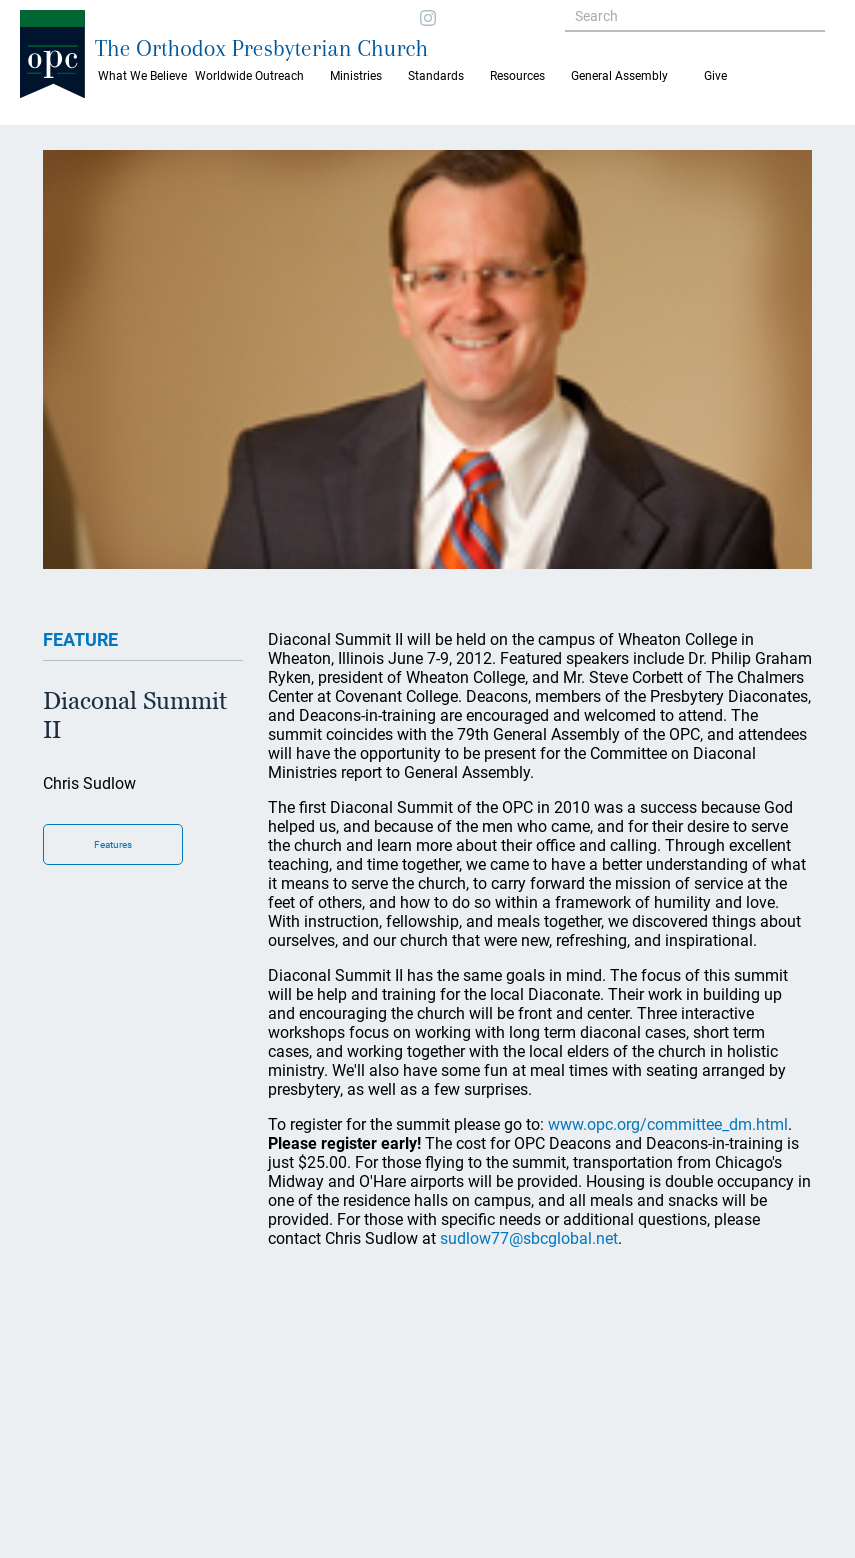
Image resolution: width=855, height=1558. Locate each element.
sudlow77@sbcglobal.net (529, 1238)
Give (715, 76)
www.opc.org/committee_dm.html (668, 1124)
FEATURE (80, 639)
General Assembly (619, 76)
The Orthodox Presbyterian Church (261, 48)
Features (113, 844)
